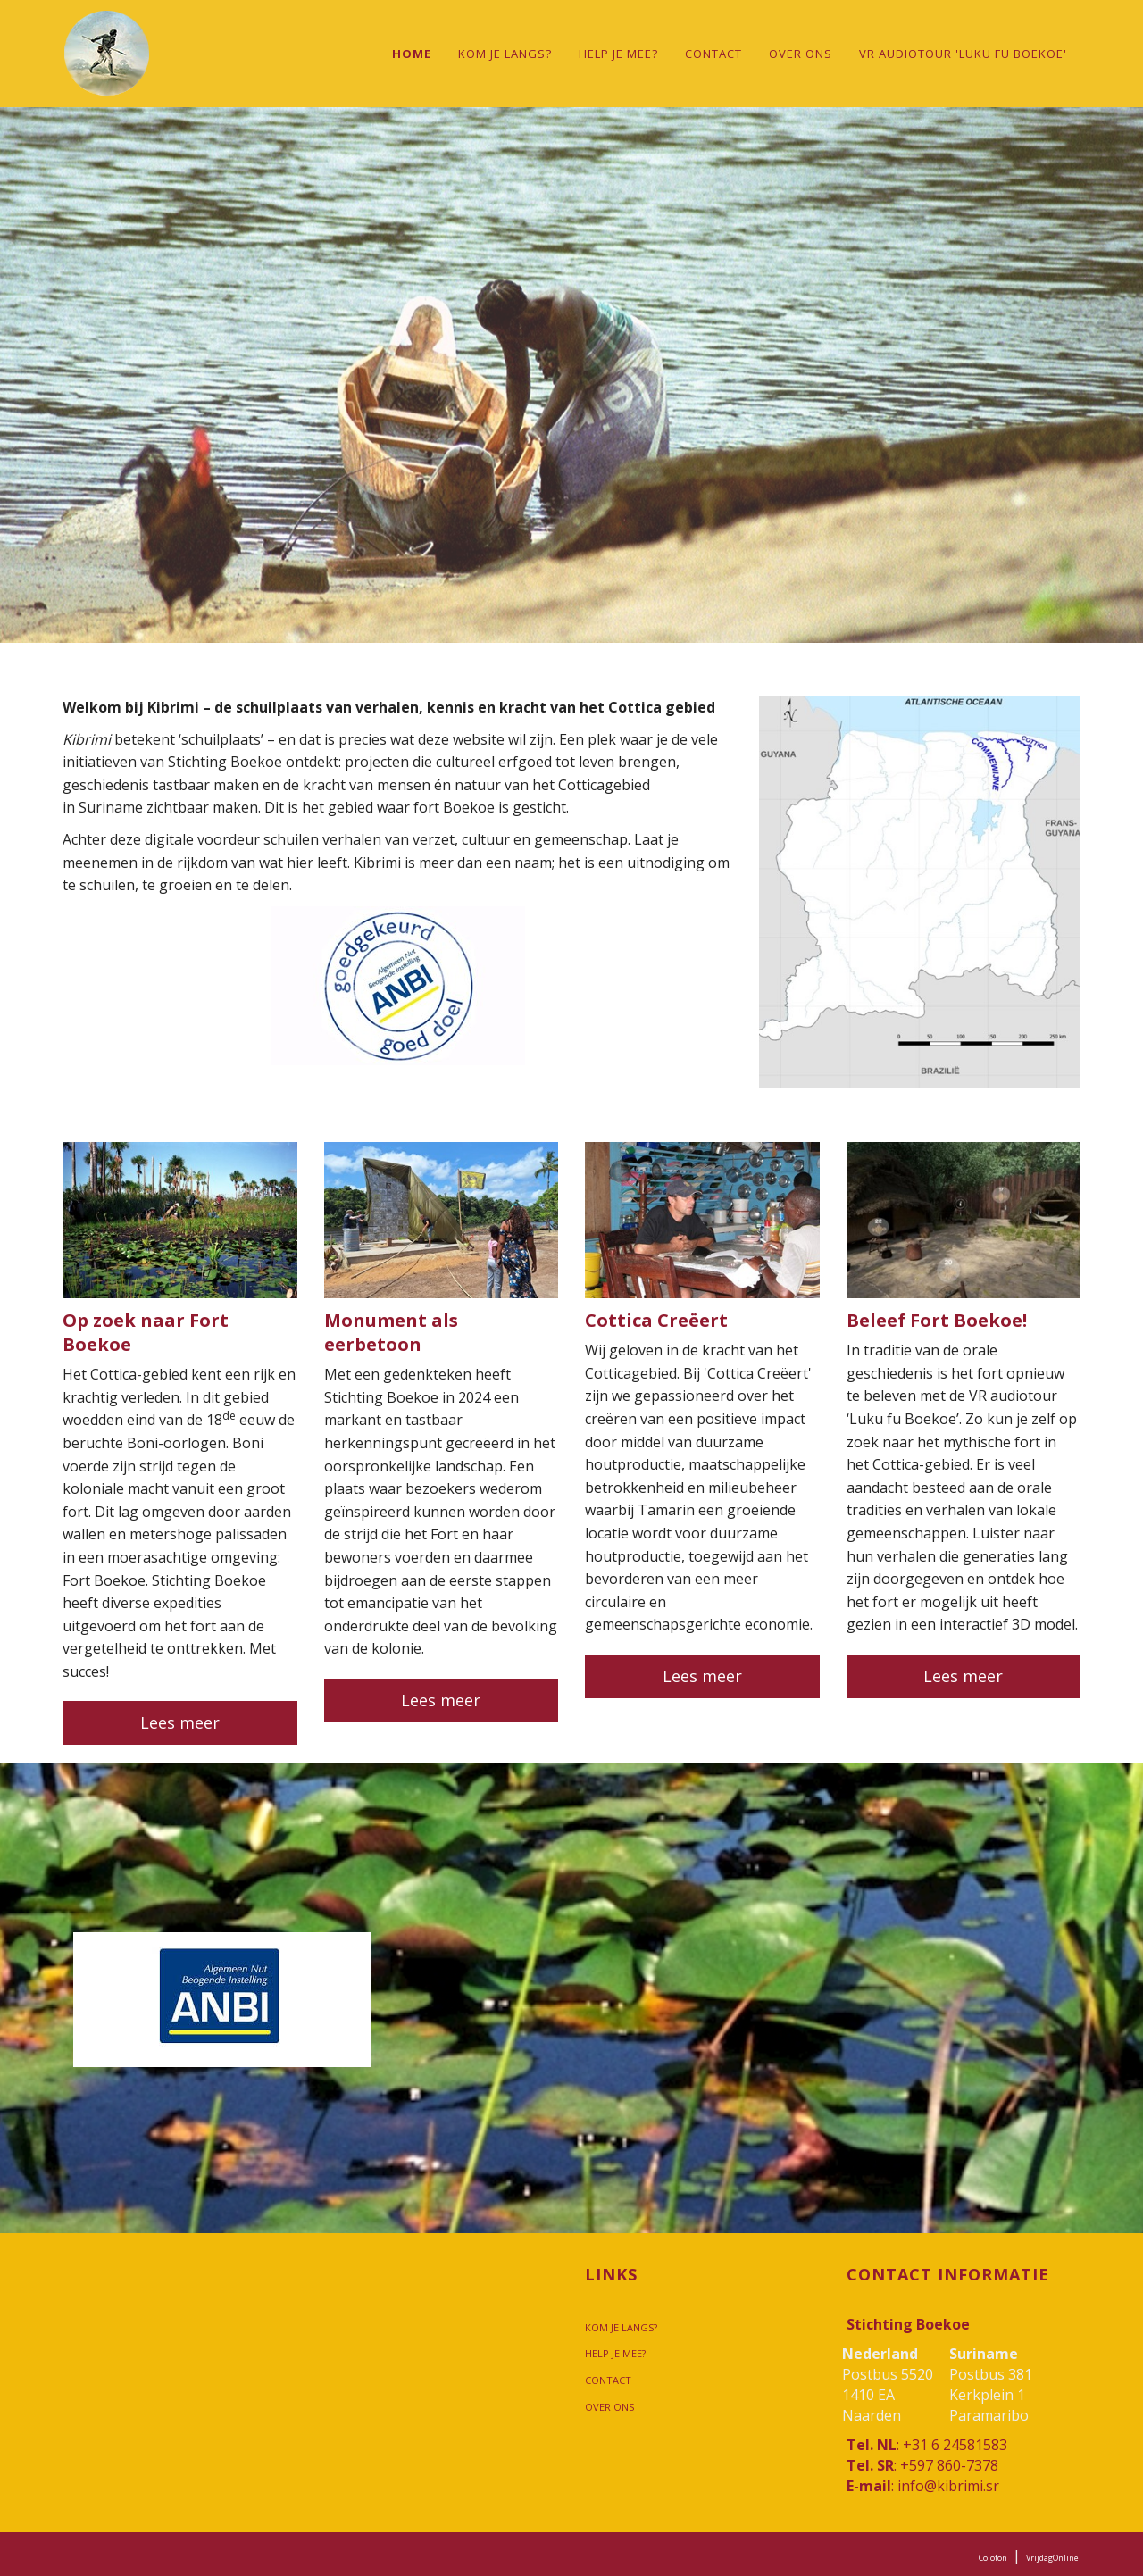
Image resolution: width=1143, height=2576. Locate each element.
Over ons (800, 54)
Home (411, 54)
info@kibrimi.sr (948, 2486)
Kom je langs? (505, 54)
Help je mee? (618, 54)
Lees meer (180, 1722)
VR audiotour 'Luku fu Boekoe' (963, 54)
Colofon (993, 2557)
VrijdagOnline (1052, 2557)
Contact (713, 54)
